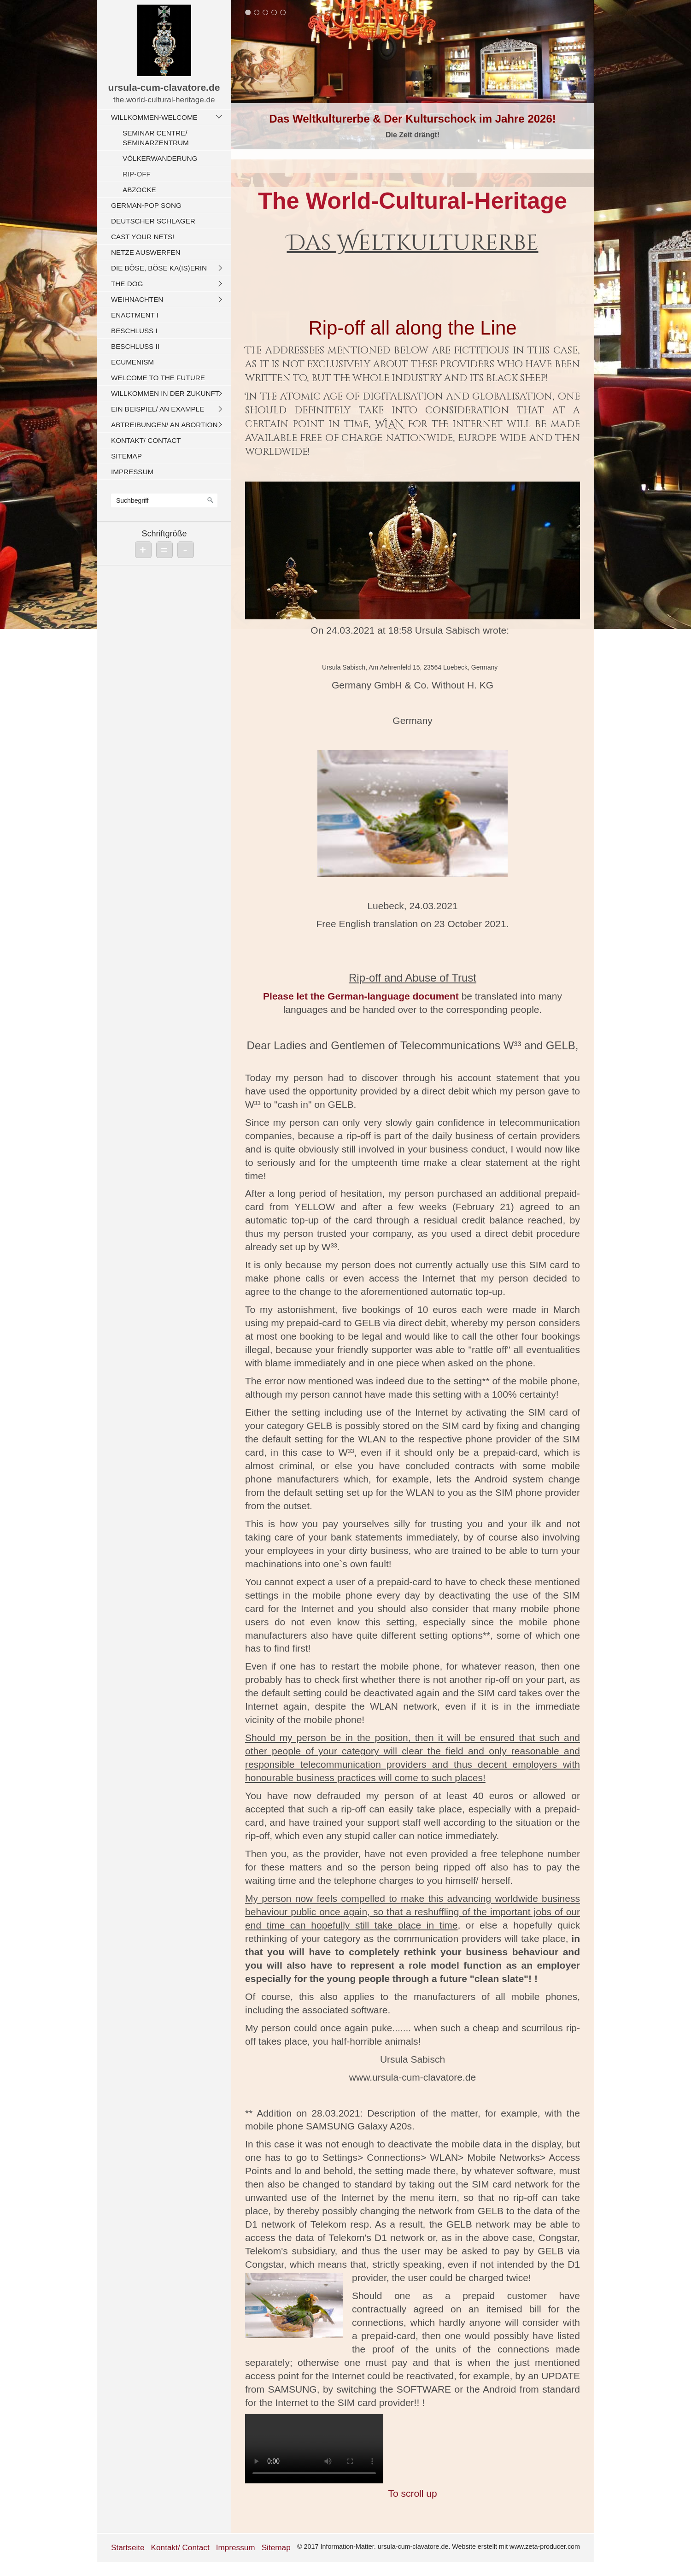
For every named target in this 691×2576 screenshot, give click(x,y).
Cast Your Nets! (142, 237)
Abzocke (139, 190)
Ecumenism (132, 362)
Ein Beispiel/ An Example (157, 409)
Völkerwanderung (160, 158)
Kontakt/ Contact (146, 440)
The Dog (127, 284)
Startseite (128, 2547)
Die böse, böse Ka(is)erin (159, 268)
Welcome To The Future (158, 378)
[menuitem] (166, 153)
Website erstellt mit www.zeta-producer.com (516, 2546)
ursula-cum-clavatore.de (164, 87)
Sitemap (126, 456)
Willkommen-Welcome (154, 117)
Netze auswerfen (146, 252)
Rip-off (137, 174)
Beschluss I (134, 331)
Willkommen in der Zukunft (165, 393)
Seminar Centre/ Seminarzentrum (156, 138)
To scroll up (412, 2493)
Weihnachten (137, 299)
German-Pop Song (146, 205)
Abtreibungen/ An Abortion (164, 425)
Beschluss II (135, 346)
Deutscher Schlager (153, 221)
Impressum (132, 472)
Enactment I (134, 315)
